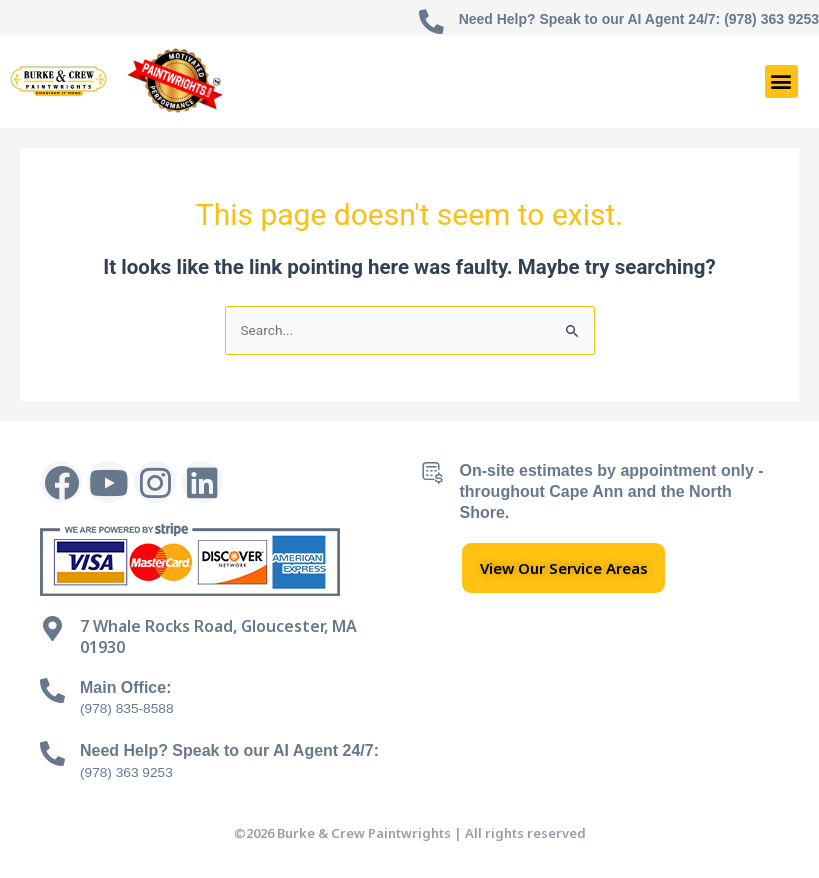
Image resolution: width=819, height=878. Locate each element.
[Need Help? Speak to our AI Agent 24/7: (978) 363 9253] (430, 22)
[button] (781, 81)
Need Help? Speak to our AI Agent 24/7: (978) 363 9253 (638, 19)
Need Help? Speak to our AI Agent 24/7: (229, 750)
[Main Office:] (52, 690)
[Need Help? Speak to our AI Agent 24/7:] (52, 753)
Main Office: (126, 687)
